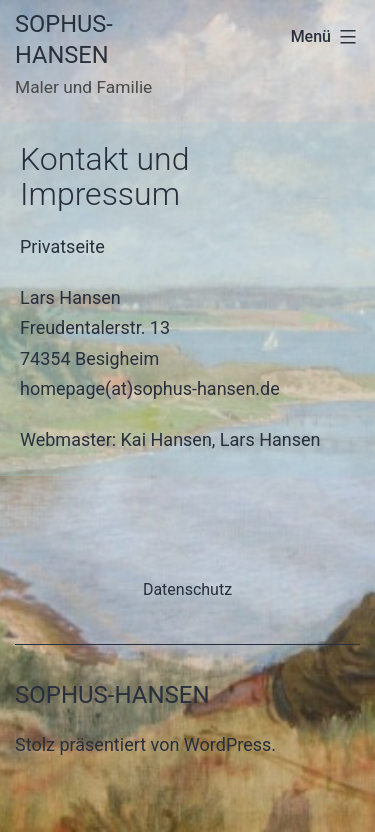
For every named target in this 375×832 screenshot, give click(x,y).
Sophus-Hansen (112, 695)
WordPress (227, 744)
